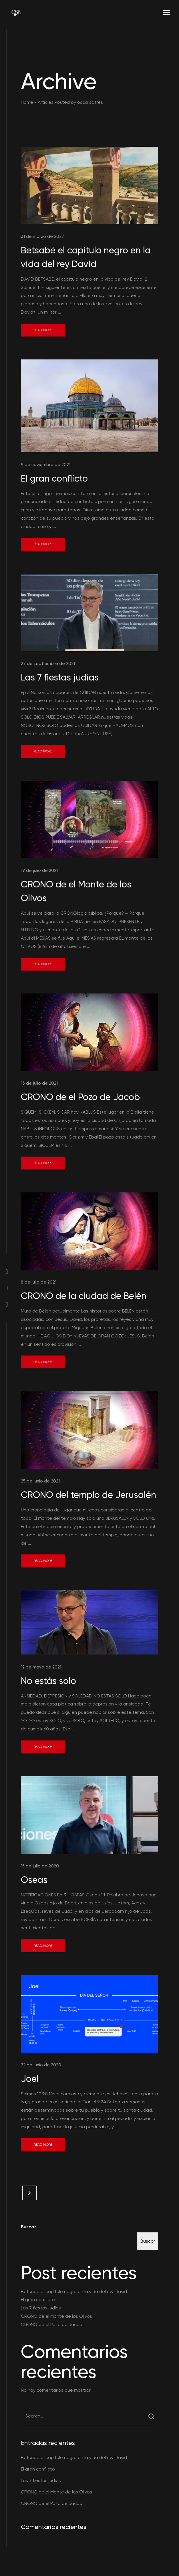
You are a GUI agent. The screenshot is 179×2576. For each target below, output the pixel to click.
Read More (43, 330)
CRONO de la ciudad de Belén (83, 1295)
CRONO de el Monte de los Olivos (56, 2316)
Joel (30, 2078)
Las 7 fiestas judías (60, 677)
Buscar (28, 2226)
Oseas (34, 1879)
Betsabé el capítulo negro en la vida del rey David (74, 2291)
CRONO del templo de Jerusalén (88, 1494)
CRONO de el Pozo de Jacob (80, 1097)
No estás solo (48, 1680)
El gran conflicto (54, 478)
